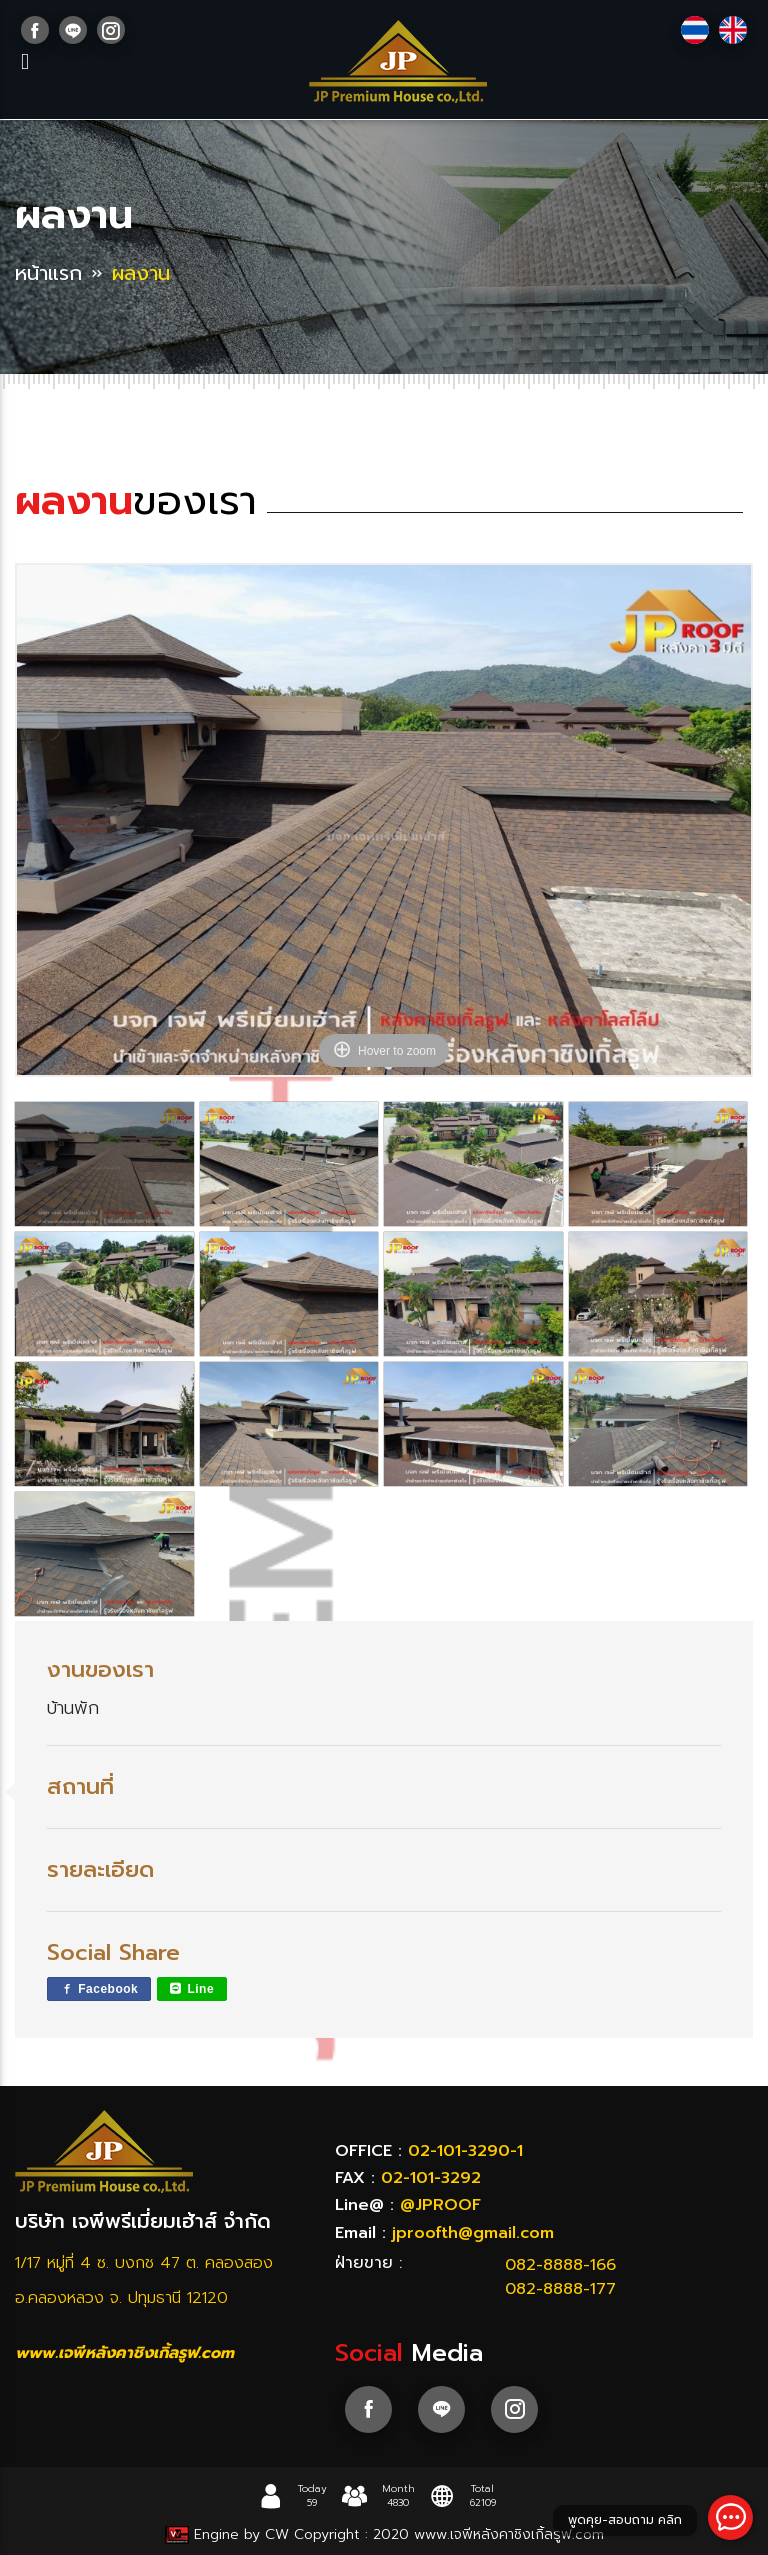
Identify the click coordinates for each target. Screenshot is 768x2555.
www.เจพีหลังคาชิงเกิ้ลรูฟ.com (124, 2353)
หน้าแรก (48, 273)
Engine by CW (229, 2534)
